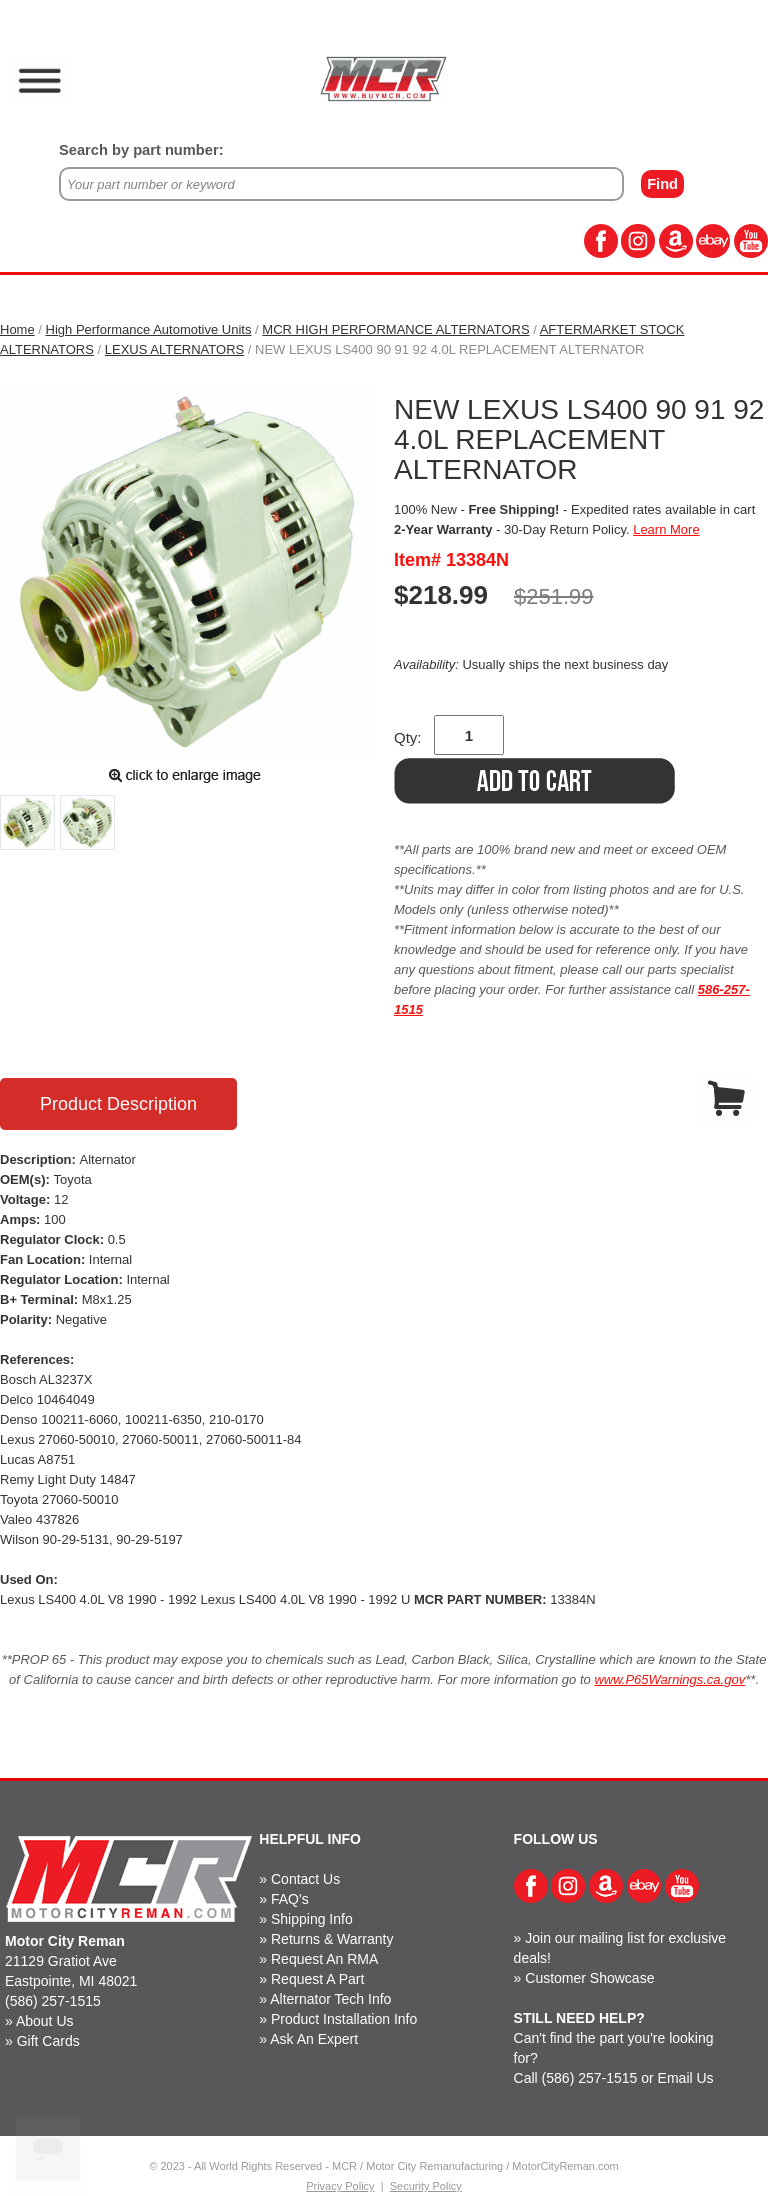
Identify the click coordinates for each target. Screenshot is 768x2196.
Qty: (408, 737)
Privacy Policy (340, 2186)
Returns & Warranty (332, 1939)
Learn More (666, 529)
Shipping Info (312, 1919)
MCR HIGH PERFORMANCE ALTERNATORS (395, 329)
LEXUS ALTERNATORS (174, 349)
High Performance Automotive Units (149, 329)
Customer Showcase (589, 1978)
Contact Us (305, 1879)
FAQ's (290, 1899)
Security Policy (426, 2186)
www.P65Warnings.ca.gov (669, 1679)
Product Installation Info (344, 2019)
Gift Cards (48, 2041)
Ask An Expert (314, 2039)
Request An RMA (324, 1959)
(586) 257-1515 (53, 2001)
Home (17, 329)
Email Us (686, 2078)
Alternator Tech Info (330, 1999)
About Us (45, 2021)
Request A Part (317, 1979)
